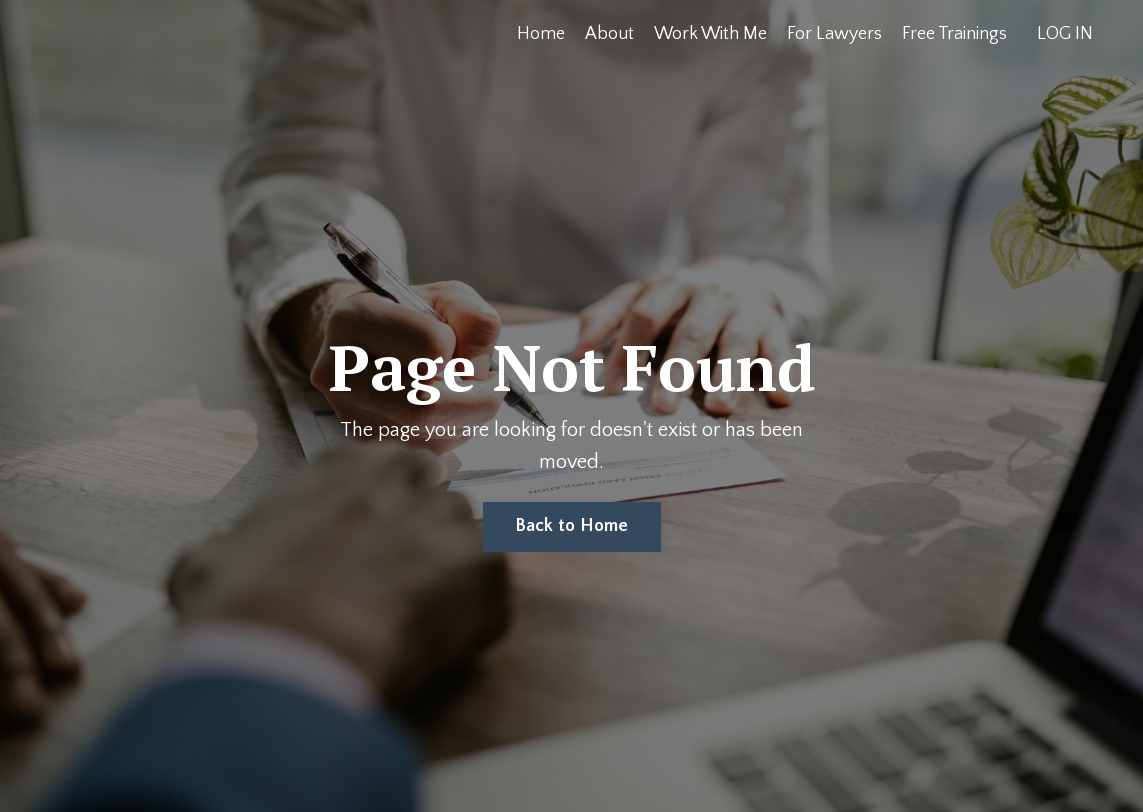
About (609, 34)
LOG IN (1065, 34)
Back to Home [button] (572, 526)
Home (541, 34)
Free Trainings (954, 34)
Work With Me (710, 34)
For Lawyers (834, 34)
